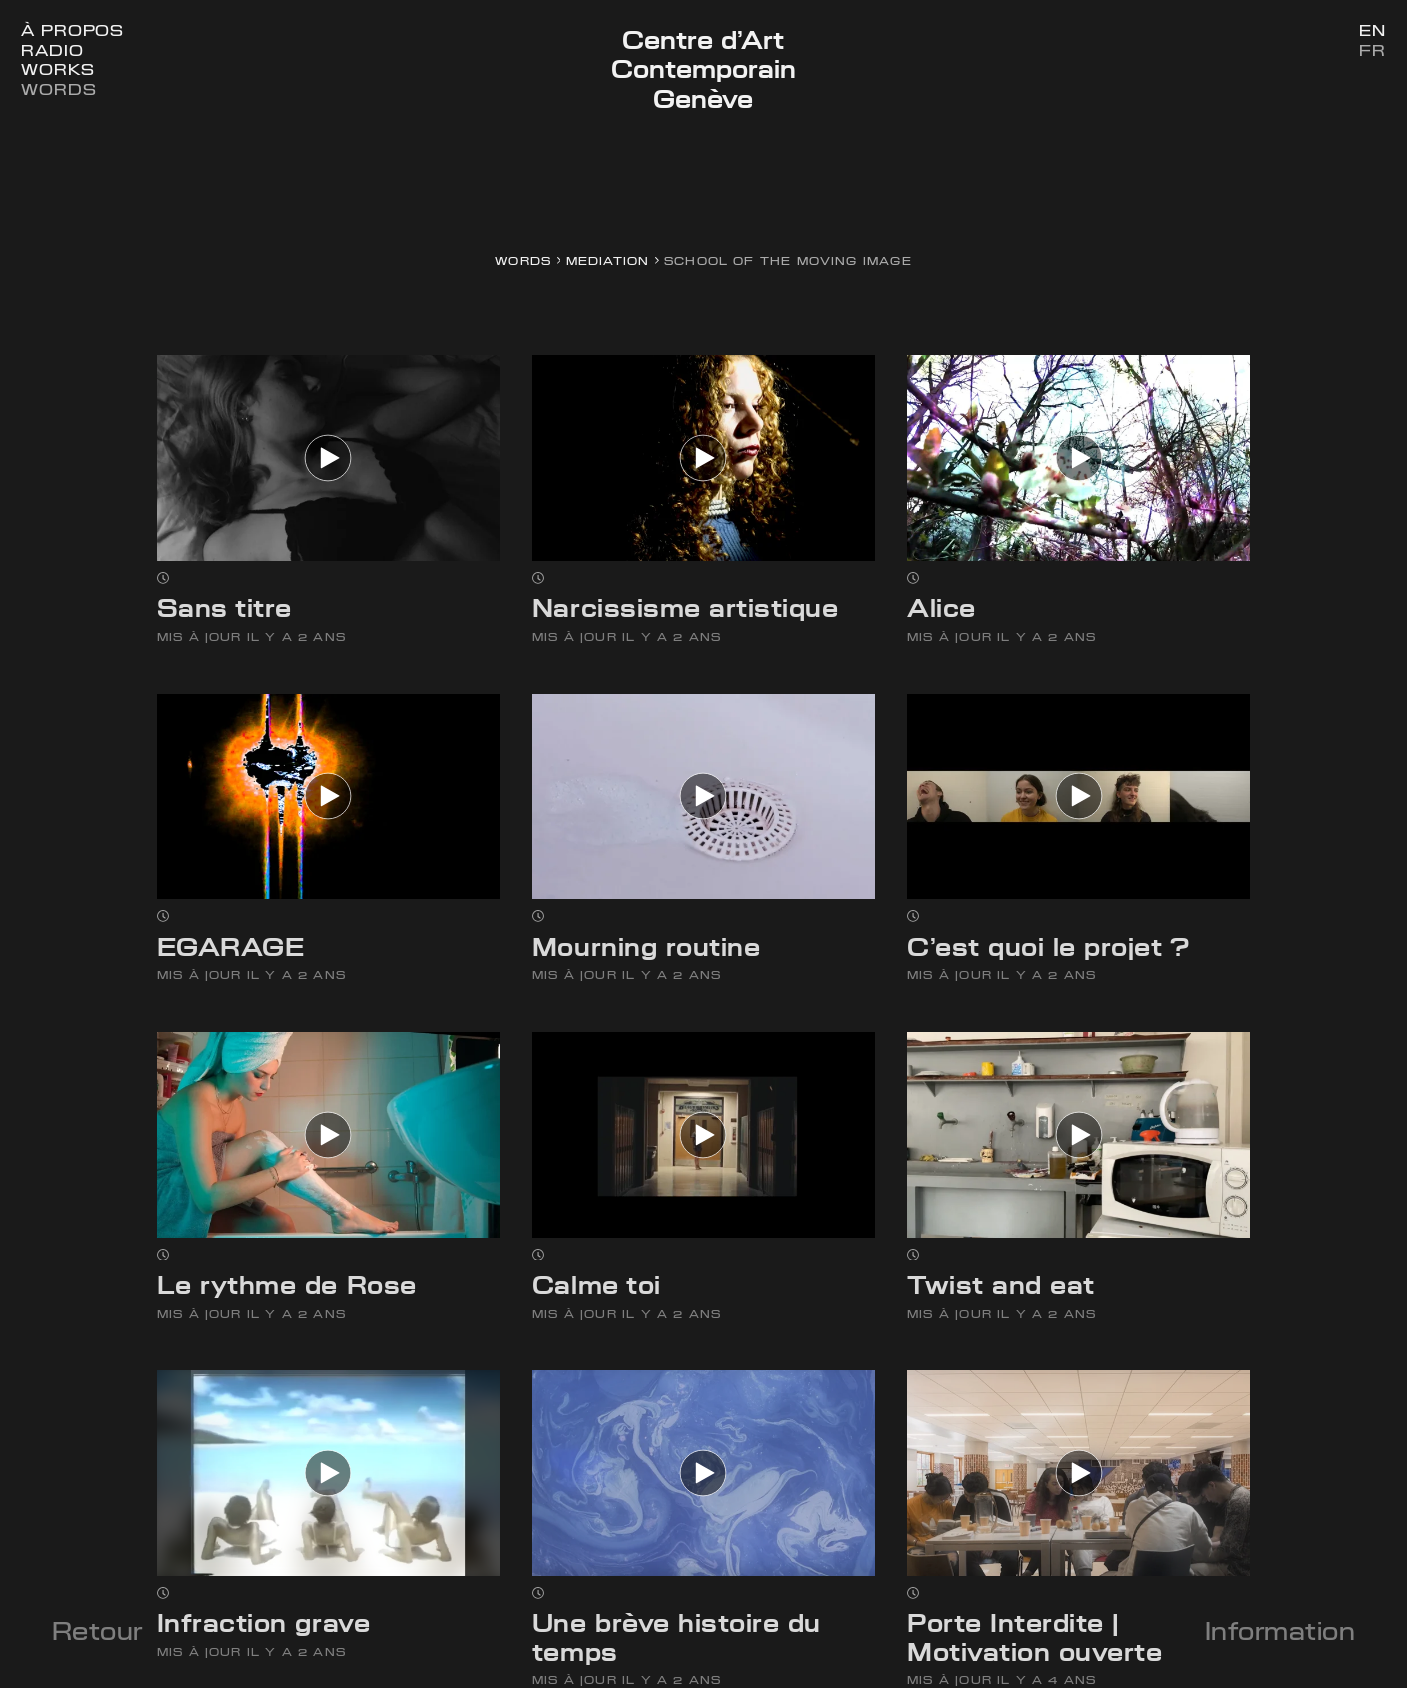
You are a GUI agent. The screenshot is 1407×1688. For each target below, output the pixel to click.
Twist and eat (1001, 1285)
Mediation (608, 260)
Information (1280, 1631)
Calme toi (596, 1285)
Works (57, 69)
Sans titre (224, 608)
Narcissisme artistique (685, 608)
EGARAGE (231, 947)
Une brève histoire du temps (676, 1637)
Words (58, 89)
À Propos (72, 30)
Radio (52, 50)
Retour (97, 1631)
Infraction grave (263, 1623)
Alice (941, 608)
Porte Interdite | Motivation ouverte (1034, 1637)
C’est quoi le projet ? (1048, 947)
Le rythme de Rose (287, 1285)
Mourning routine (646, 947)
